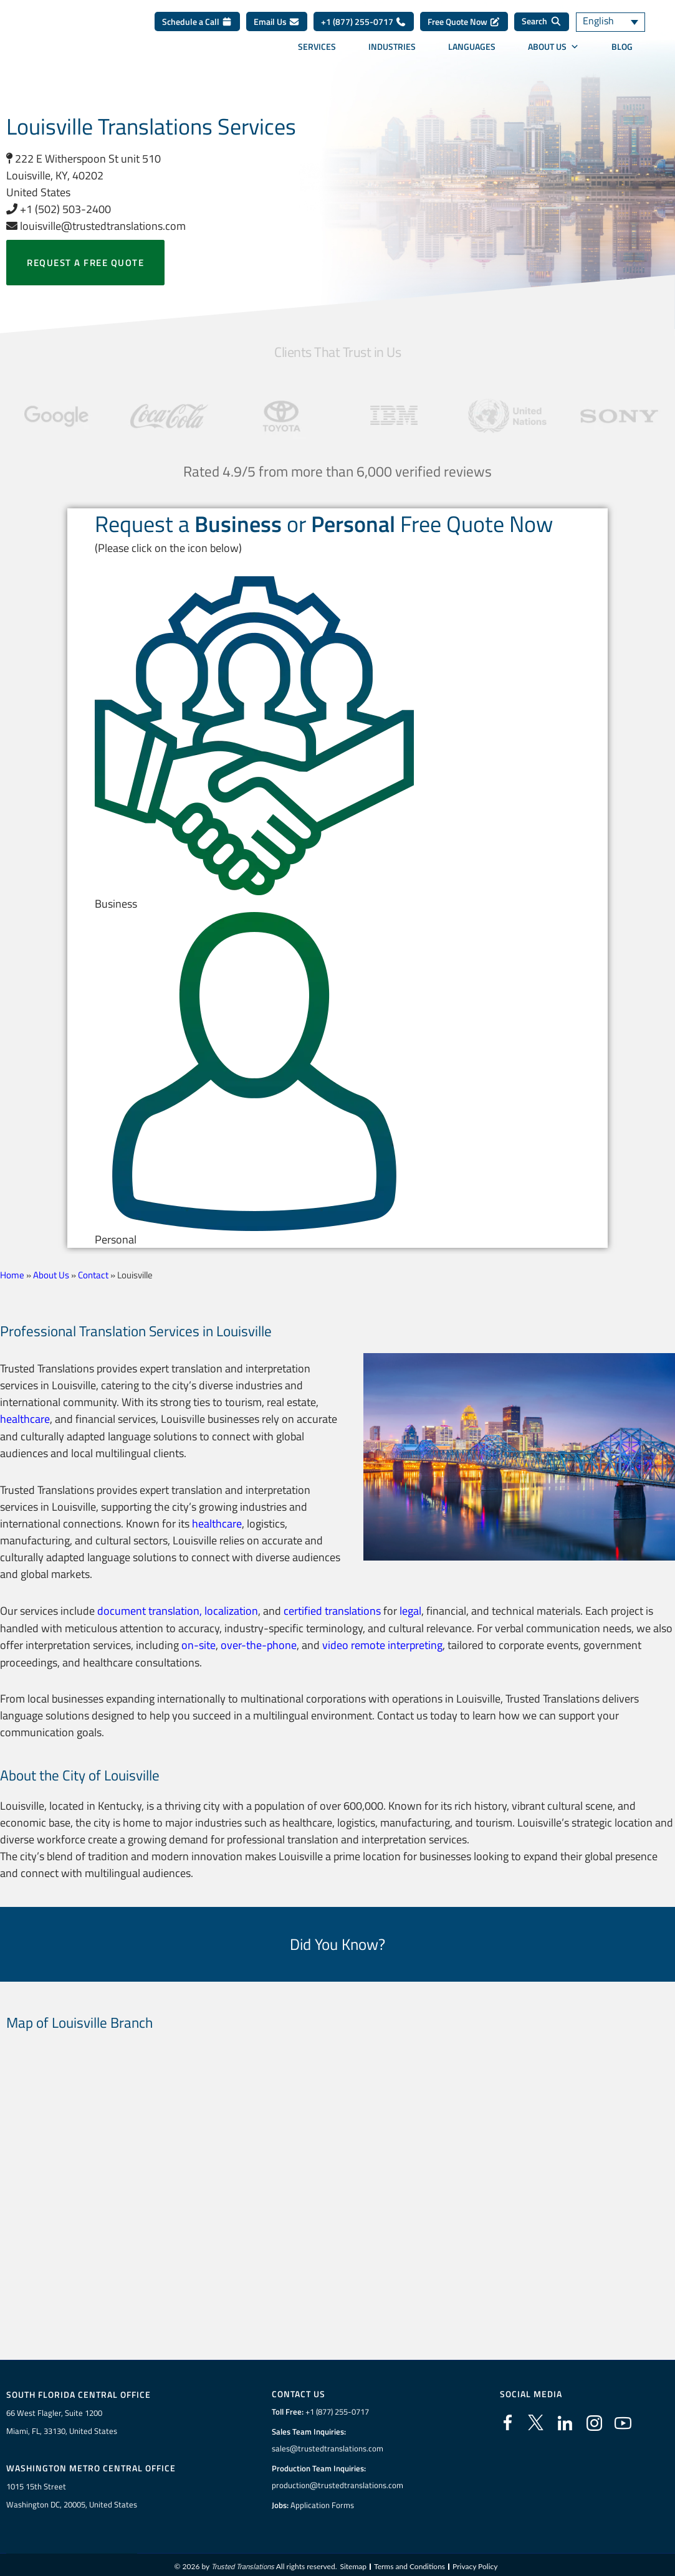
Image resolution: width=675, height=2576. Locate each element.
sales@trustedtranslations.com (327, 2446)
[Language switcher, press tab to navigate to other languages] (612, 30)
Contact (93, 1275)
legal (410, 1608)
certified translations (332, 1608)
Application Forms (322, 2502)
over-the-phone (259, 1642)
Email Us (277, 29)
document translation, (149, 1608)
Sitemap (353, 2562)
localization (231, 1608)
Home (12, 1275)
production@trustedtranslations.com (337, 2482)
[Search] (541, 30)
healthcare (25, 1418)
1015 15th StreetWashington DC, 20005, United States (71, 2491)
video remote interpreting (382, 1642)
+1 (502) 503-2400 (58, 209)
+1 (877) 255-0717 (363, 29)
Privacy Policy (474, 2562)
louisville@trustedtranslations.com (96, 225)
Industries (392, 54)
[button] (338, 744)
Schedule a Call (197, 29)
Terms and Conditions (409, 2562)
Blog (622, 54)
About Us (553, 54)
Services (317, 54)
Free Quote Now (464, 29)
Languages (471, 54)
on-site (198, 1642)
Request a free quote (85, 262)
